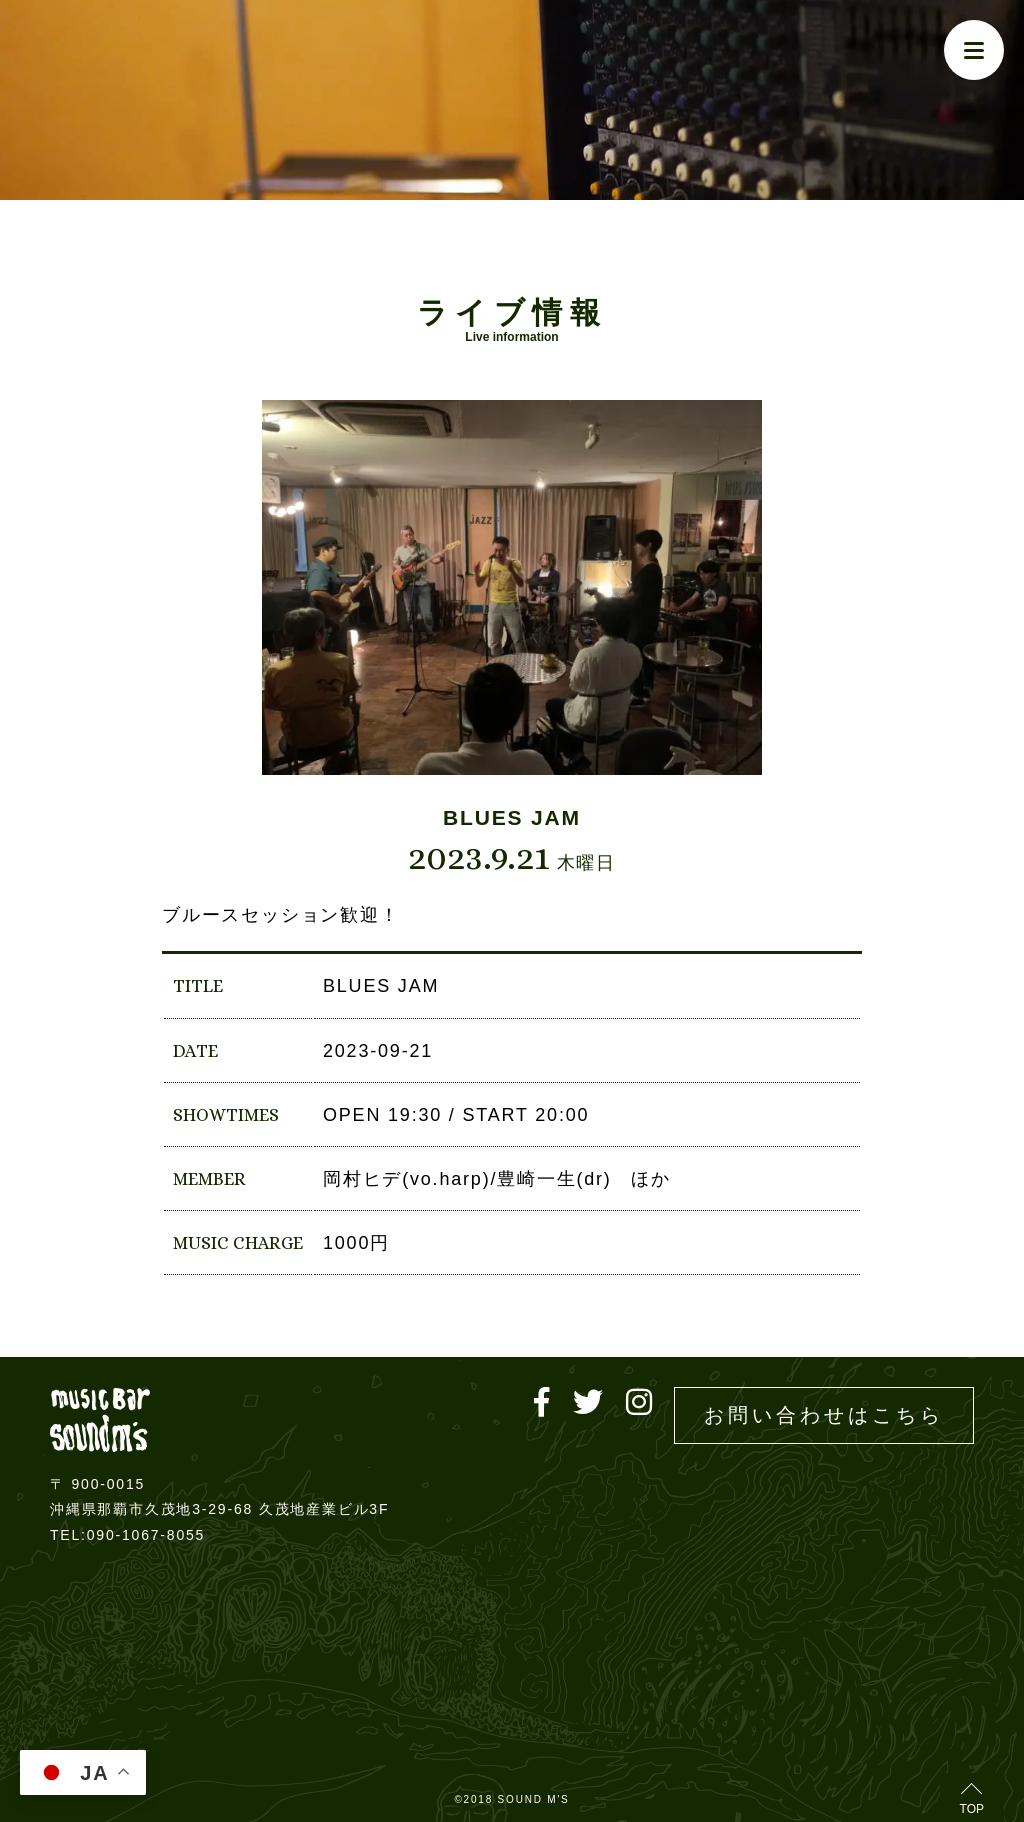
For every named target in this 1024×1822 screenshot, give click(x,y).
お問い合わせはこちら (824, 1415)
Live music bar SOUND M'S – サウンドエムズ (100, 1419)
